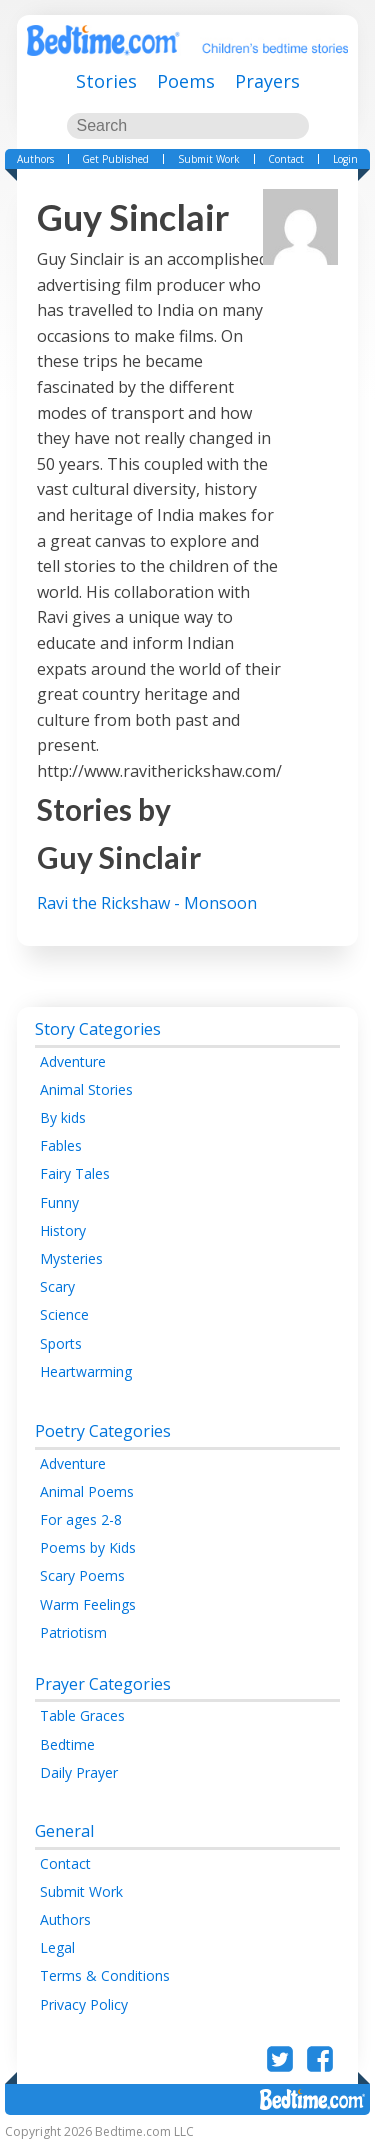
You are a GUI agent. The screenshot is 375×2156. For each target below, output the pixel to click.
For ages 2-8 (81, 1519)
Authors (35, 159)
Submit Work (209, 159)
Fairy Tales (75, 1173)
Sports (61, 1343)
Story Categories (98, 1029)
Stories (106, 81)
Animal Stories (86, 1089)
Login (345, 159)
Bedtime (67, 1744)
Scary (57, 1286)
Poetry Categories (103, 1431)
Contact (286, 159)
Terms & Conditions (105, 1975)
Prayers (267, 81)
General (64, 1831)
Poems (186, 81)
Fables (61, 1145)
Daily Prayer (79, 1772)
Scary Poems (82, 1575)
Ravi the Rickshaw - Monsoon (147, 903)
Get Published (115, 159)
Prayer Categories (103, 1684)
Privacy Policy (84, 2004)
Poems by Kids (88, 1547)
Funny (59, 1202)
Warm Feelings (88, 1604)
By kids (63, 1117)
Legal (57, 1947)
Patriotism (73, 1632)
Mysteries (71, 1258)
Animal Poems (87, 1491)
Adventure (73, 1061)
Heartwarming (86, 1371)
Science (64, 1314)
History (63, 1230)
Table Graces (82, 1715)
